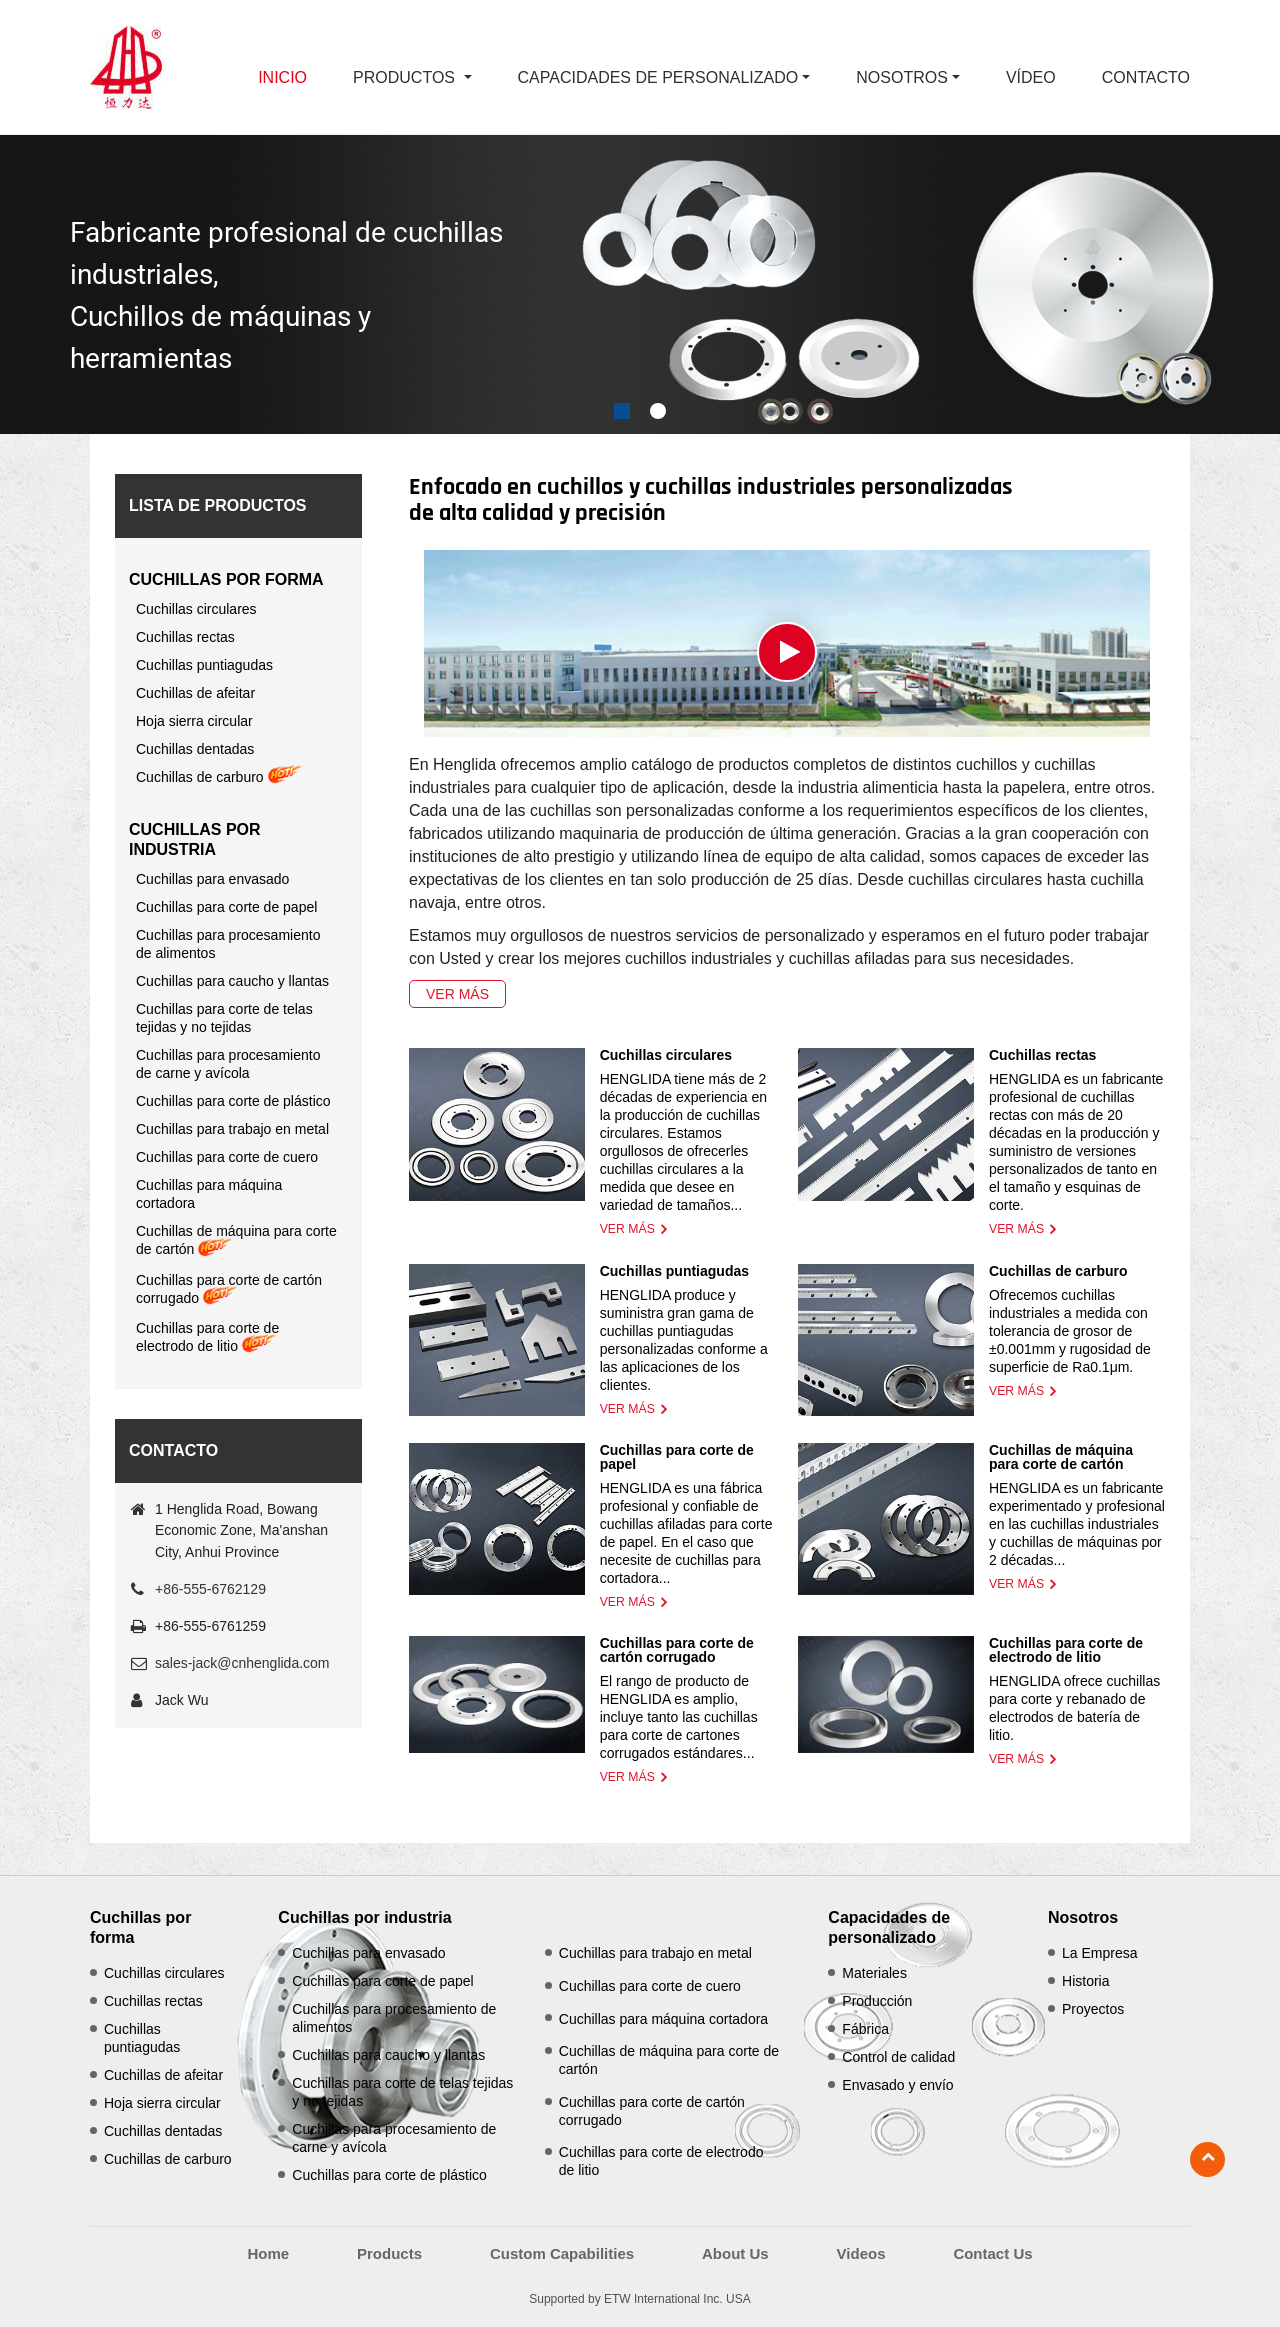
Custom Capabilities (562, 2253)
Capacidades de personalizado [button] (658, 77)
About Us (735, 2253)
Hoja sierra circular (194, 721)
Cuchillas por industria (195, 839)
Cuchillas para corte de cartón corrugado (677, 1650)
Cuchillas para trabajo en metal (232, 1129)
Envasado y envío (897, 2085)
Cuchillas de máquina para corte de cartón (1061, 1457)
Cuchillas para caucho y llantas (232, 981)
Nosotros (1083, 1917)
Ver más (457, 994)
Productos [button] (406, 77)
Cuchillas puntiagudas (674, 1271)
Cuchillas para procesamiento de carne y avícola (228, 1064)
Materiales (874, 1973)
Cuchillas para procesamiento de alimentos (228, 944)
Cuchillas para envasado (212, 879)
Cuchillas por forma (226, 579)
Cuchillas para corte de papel (677, 1457)
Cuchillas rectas (1042, 1055)
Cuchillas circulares (666, 1055)
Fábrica (865, 2029)
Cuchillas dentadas (195, 749)
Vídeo (1031, 77)
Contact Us (992, 2253)
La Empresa (1099, 1953)
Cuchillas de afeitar (195, 693)
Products (389, 2253)
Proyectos (1093, 2009)
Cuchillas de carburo (1058, 1271)
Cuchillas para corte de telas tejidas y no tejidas (224, 1018)
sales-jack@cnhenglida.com (242, 1663)
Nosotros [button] (902, 77)
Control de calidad (898, 2057)
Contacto (1146, 77)
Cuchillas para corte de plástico (233, 1101)
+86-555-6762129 (210, 1589)
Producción (877, 2001)
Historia (1085, 1981)
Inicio (282, 77)
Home (268, 2253)
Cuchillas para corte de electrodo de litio (1066, 1650)
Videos (861, 2253)
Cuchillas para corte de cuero (227, 1157)
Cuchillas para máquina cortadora (209, 1194)
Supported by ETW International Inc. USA (639, 2299)
